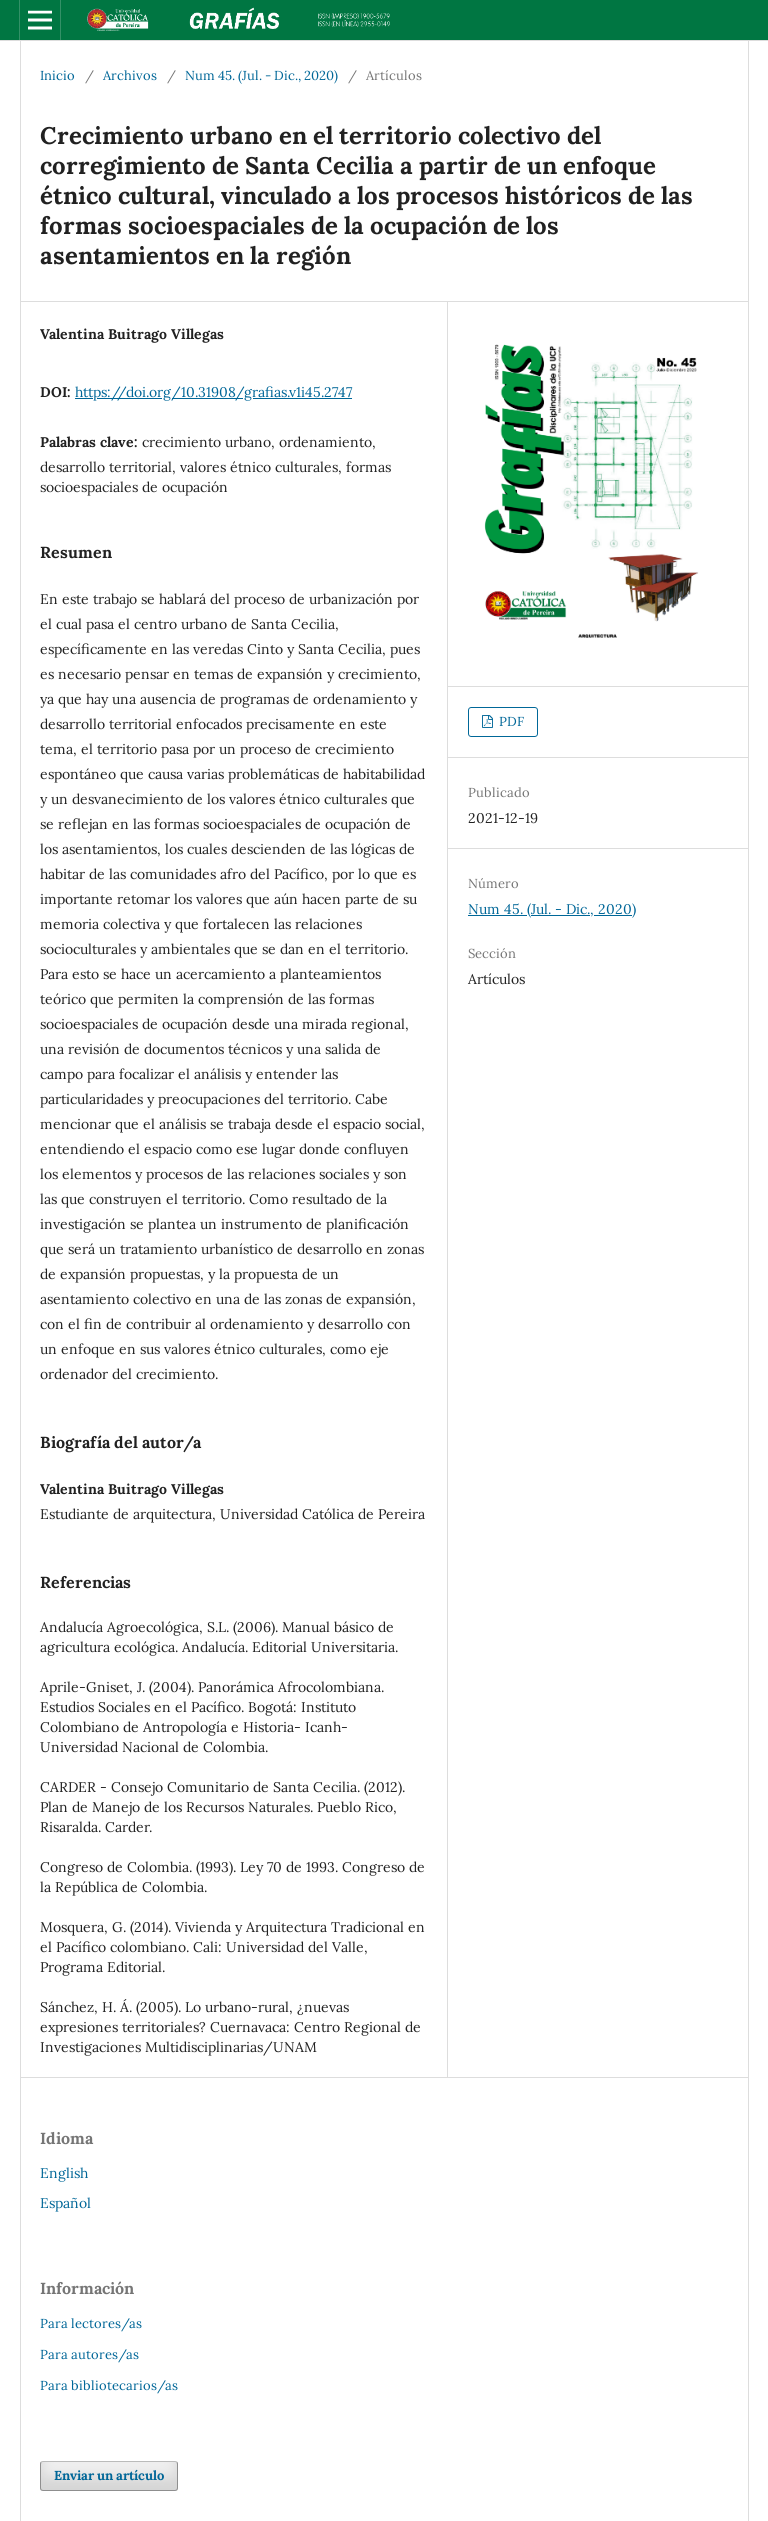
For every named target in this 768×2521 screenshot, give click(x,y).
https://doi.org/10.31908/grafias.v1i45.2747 (213, 392)
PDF (510, 721)
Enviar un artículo (109, 2475)
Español (65, 2203)
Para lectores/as (91, 2323)
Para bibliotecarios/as (109, 2385)
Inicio (57, 75)
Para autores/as (89, 2354)
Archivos (130, 75)
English (64, 2173)
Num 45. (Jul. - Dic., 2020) (261, 75)
